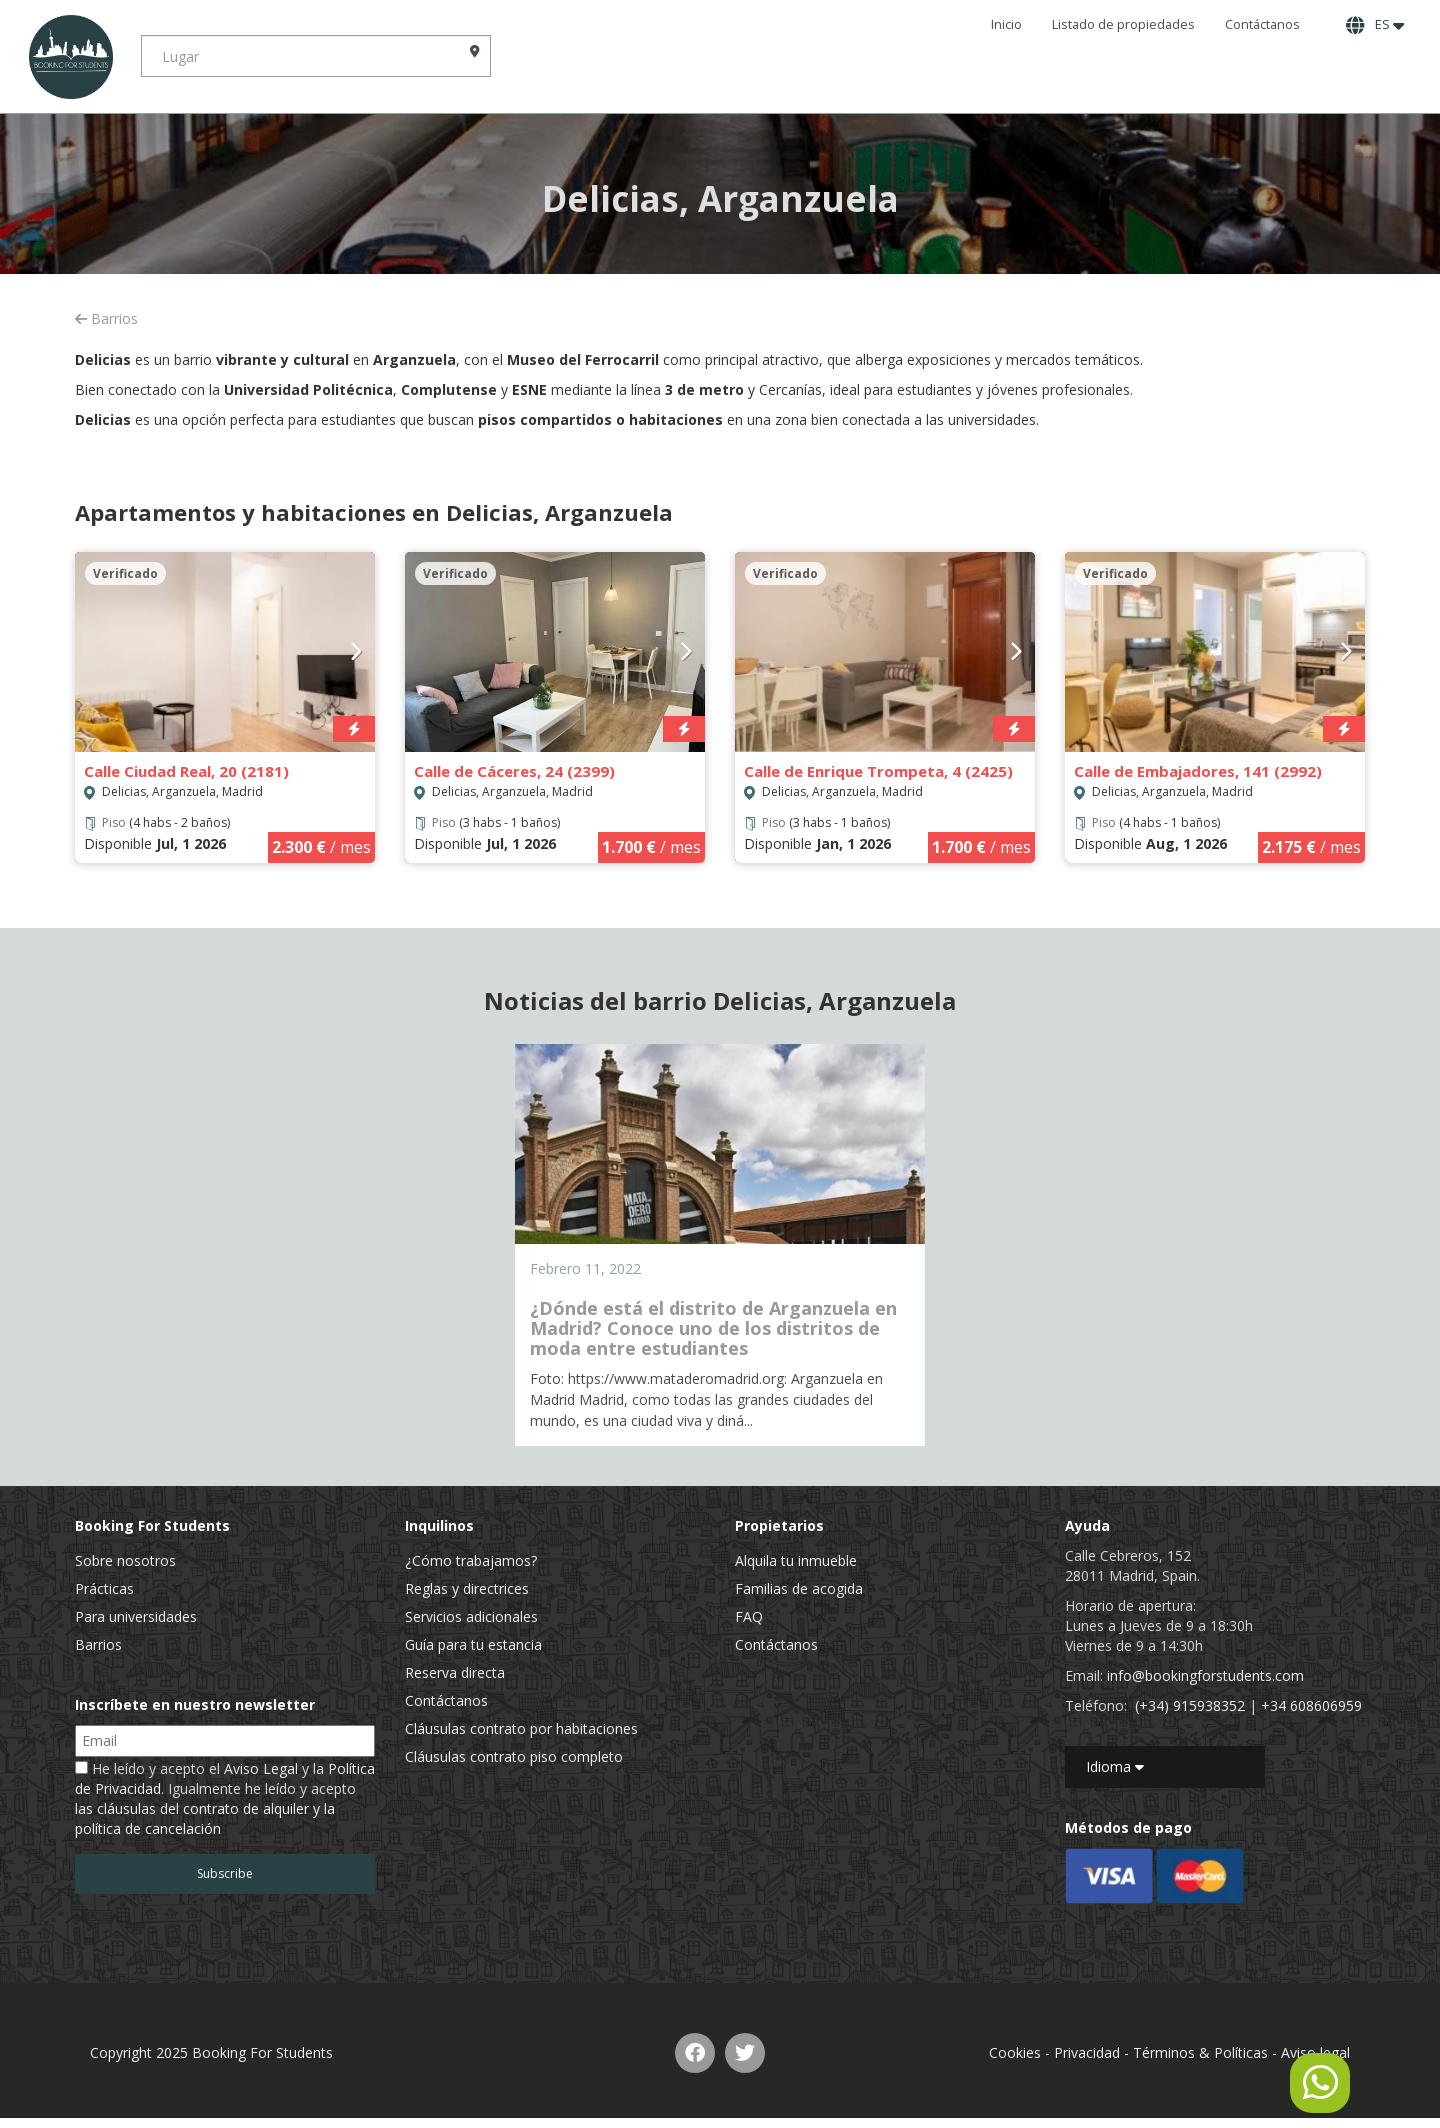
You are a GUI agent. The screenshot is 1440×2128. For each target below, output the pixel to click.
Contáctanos (1262, 24)
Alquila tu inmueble (796, 1560)
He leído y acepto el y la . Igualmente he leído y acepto (225, 1798)
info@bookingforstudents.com (1205, 1675)
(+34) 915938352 (1190, 1705)
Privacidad (1087, 2052)
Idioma (1115, 1766)
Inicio (1006, 24)
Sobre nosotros (125, 1560)
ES (1375, 25)
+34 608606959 (1311, 1705)
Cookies (1015, 2052)
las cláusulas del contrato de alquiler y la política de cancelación (205, 1818)
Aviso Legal (261, 1768)
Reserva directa (455, 1672)
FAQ (749, 1616)
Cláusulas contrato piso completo (514, 1756)
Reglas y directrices (467, 1588)
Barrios (106, 318)
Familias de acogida (799, 1588)
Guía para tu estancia (473, 1644)
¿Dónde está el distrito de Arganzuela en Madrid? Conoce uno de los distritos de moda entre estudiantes (713, 1328)
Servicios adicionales (471, 1616)
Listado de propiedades (1123, 24)
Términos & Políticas (1200, 2052)
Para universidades (136, 1616)
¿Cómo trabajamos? (471, 1560)
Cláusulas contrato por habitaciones (521, 1728)
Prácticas (104, 1588)
